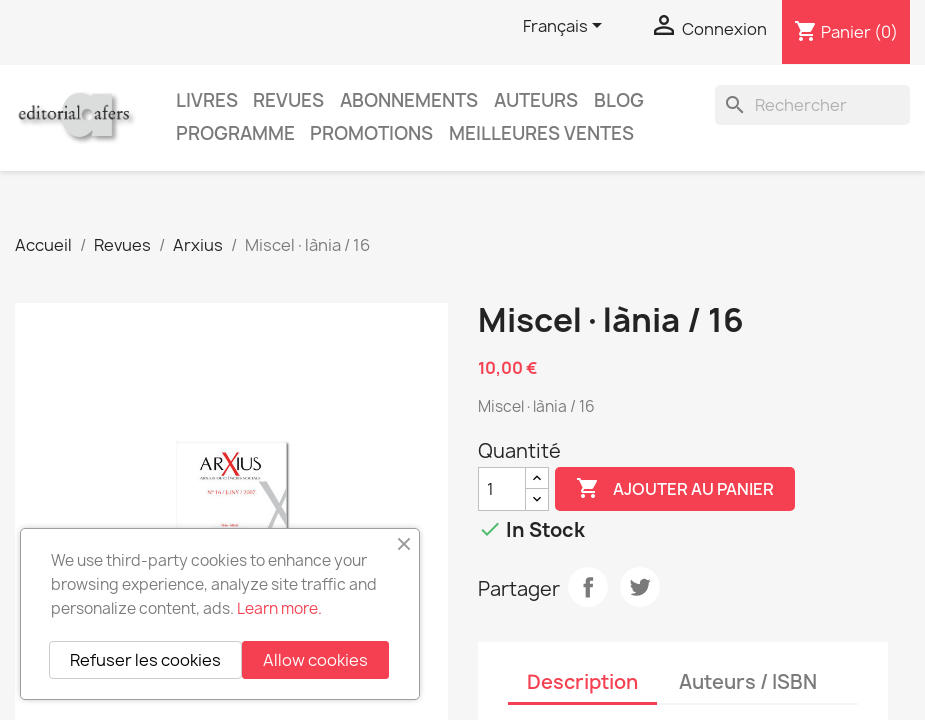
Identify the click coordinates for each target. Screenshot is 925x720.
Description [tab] (582, 682)
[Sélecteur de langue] (566, 27)
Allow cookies (315, 660)
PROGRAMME (235, 133)
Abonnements (409, 100)
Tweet (640, 587)
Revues (288, 100)
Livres (207, 100)
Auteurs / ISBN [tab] (748, 682)
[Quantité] (502, 489)
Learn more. (279, 608)
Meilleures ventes (541, 133)
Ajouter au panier (675, 489)
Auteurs (536, 100)
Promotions (371, 133)
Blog (619, 100)
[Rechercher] (812, 105)
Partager (588, 587)
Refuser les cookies (145, 660)
